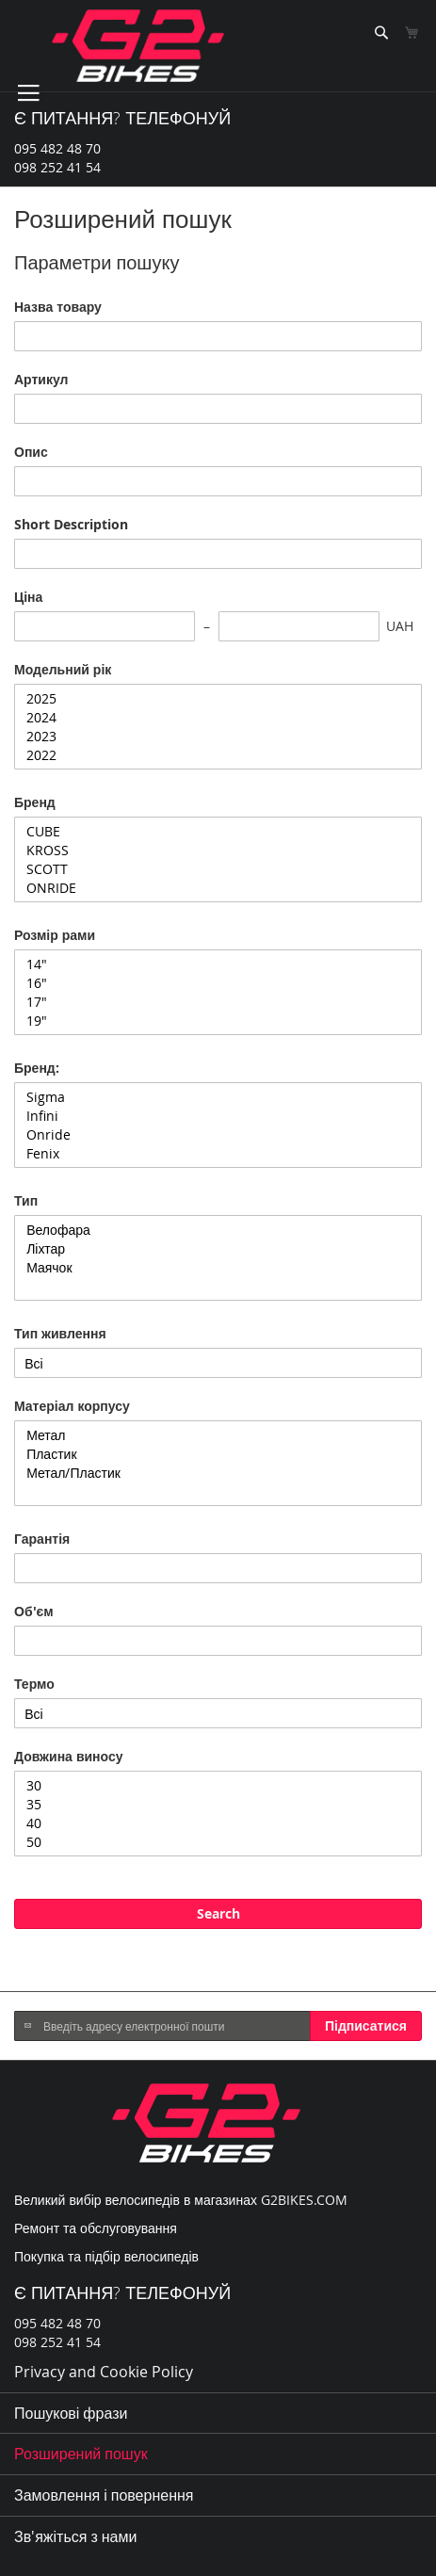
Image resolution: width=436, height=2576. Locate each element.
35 (218, 1804)
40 (218, 1823)
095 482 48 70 (57, 148)
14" (218, 964)
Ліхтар (218, 1248)
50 (218, 1842)
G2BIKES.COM (304, 2200)
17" (218, 1002)
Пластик (218, 1454)
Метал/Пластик (218, 1473)
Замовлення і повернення (103, 2495)
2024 (218, 717)
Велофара (218, 1230)
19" (218, 1021)
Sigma (218, 1097)
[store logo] (138, 45)
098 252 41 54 (57, 167)
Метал (218, 1435)
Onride (218, 1135)
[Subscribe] (366, 2026)
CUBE (218, 831)
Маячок (218, 1267)
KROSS (218, 850)
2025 (218, 698)
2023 (218, 736)
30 (218, 1785)
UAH (399, 626)
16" (218, 983)
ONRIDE (218, 888)
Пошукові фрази (70, 2413)
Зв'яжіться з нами (75, 2536)
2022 (218, 755)
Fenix (218, 1153)
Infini (218, 1116)
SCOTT (218, 869)
